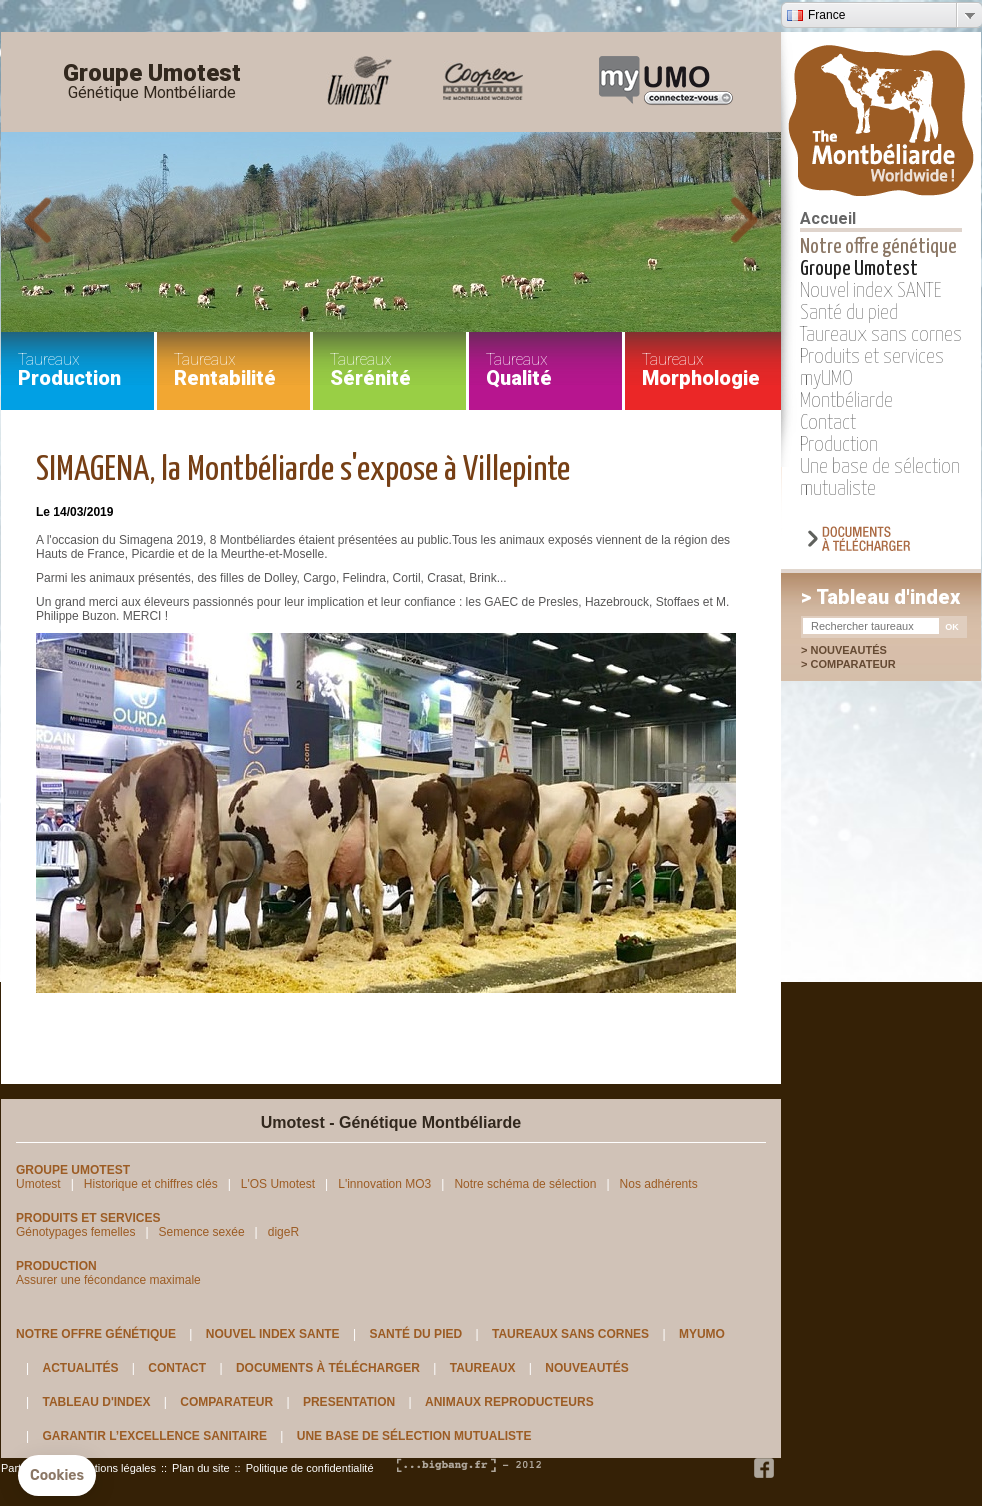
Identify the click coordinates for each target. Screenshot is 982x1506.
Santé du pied (849, 313)
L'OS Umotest (278, 1184)
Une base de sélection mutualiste (414, 1436)
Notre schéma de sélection (525, 1184)
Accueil (828, 218)
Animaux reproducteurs (509, 1402)
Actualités (80, 1368)
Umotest (38, 1184)
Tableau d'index (96, 1402)
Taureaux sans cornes (881, 335)
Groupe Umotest (152, 82)
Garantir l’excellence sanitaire (154, 1436)
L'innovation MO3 (384, 1184)
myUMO (826, 379)
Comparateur (863, 664)
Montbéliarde (846, 401)
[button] (57, 1476)
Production (839, 445)
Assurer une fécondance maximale (108, 1280)
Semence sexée (202, 1232)
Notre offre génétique (878, 247)
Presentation (349, 1402)
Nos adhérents (659, 1184)
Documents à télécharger (328, 1368)
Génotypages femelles (75, 1232)
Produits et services (872, 357)
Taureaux (483, 1368)
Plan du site (200, 1468)
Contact (828, 423)
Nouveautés (848, 650)
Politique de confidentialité (310, 1468)
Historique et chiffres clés (151, 1184)
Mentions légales (114, 1468)
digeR (283, 1232)
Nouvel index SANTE (871, 291)
